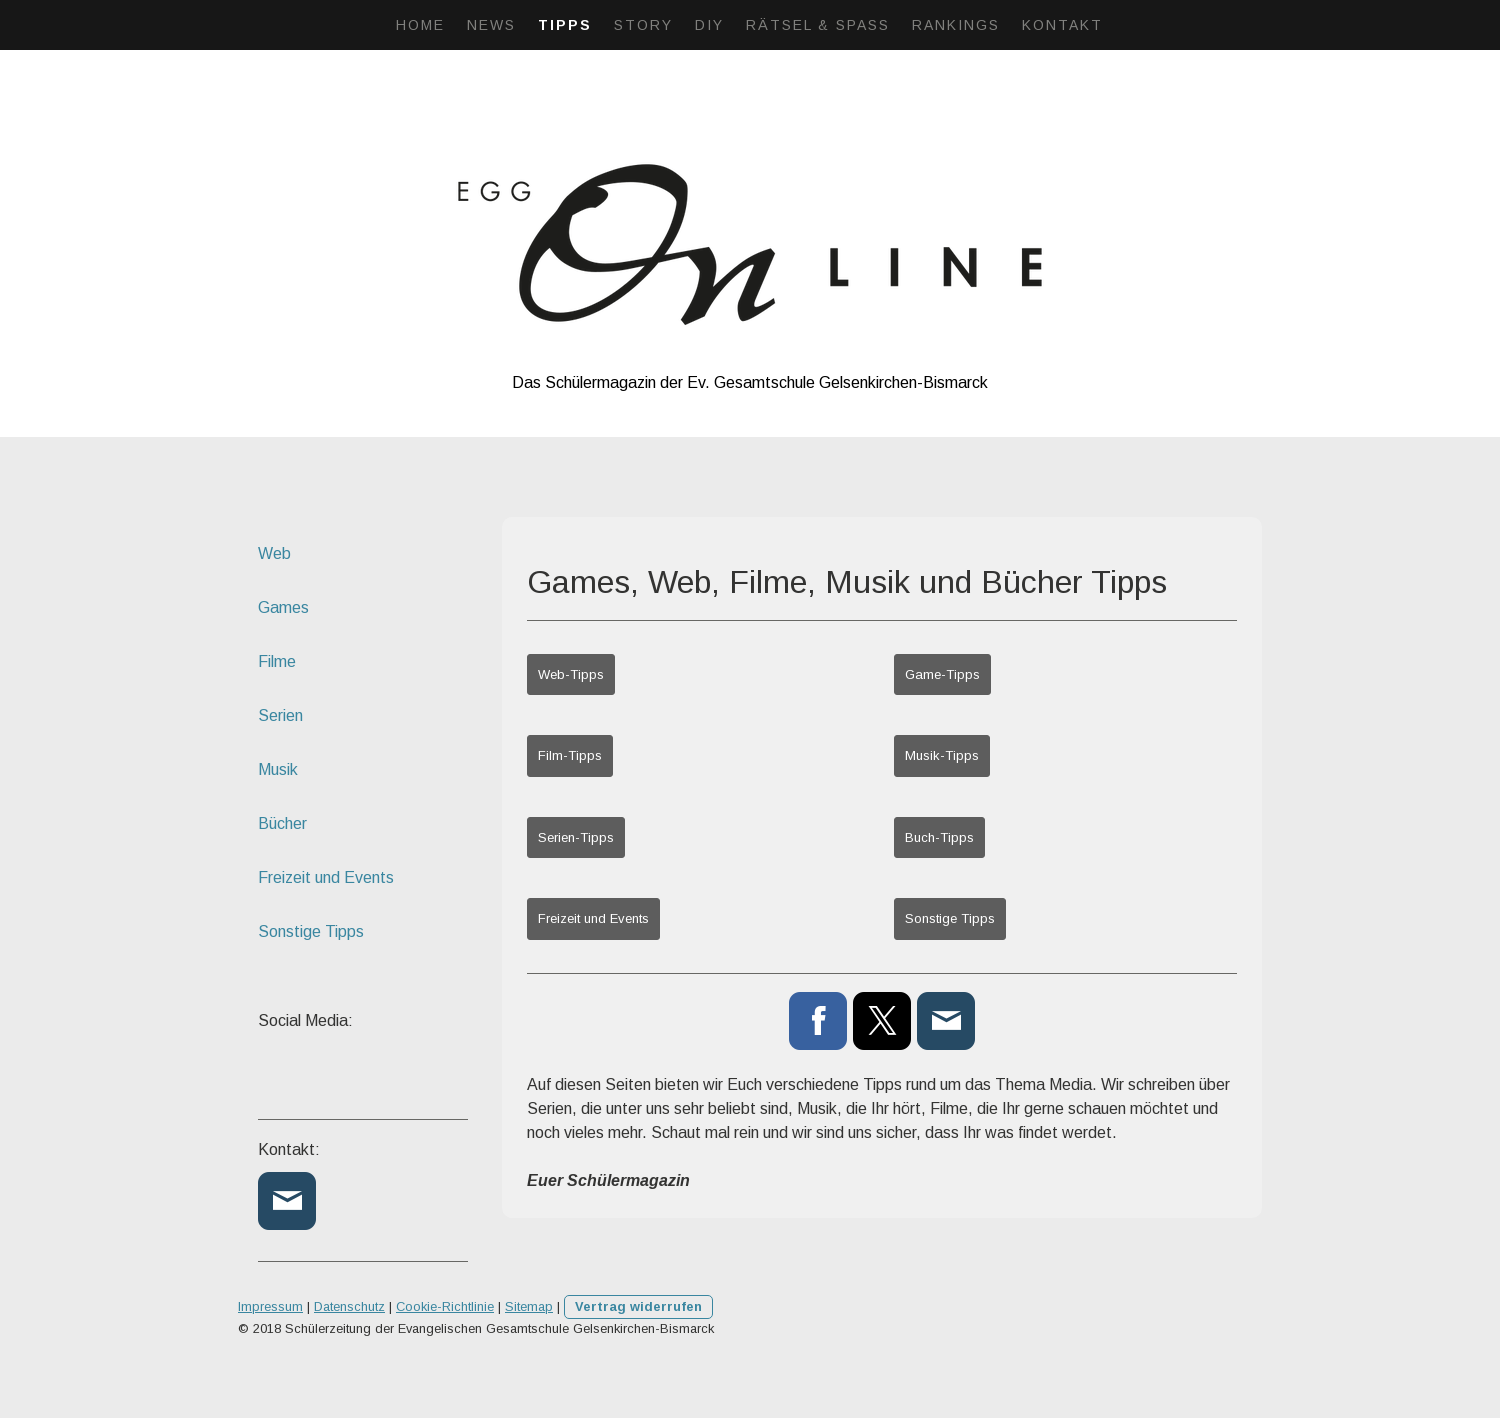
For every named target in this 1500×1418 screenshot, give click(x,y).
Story (643, 25)
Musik (278, 769)
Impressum (270, 1306)
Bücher (282, 823)
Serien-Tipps (576, 837)
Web (274, 553)
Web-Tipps (571, 674)
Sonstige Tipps (950, 918)
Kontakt (1062, 25)
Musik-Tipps (942, 755)
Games (283, 607)
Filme (277, 661)
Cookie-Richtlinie (445, 1306)
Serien (280, 715)
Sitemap (529, 1306)
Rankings (956, 25)
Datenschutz (349, 1306)
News (491, 25)
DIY (709, 25)
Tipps (565, 25)
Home (420, 25)
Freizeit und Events (593, 918)
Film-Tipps (570, 755)
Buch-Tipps (939, 837)
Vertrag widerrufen (638, 1306)
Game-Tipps (942, 674)
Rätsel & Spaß (818, 25)
